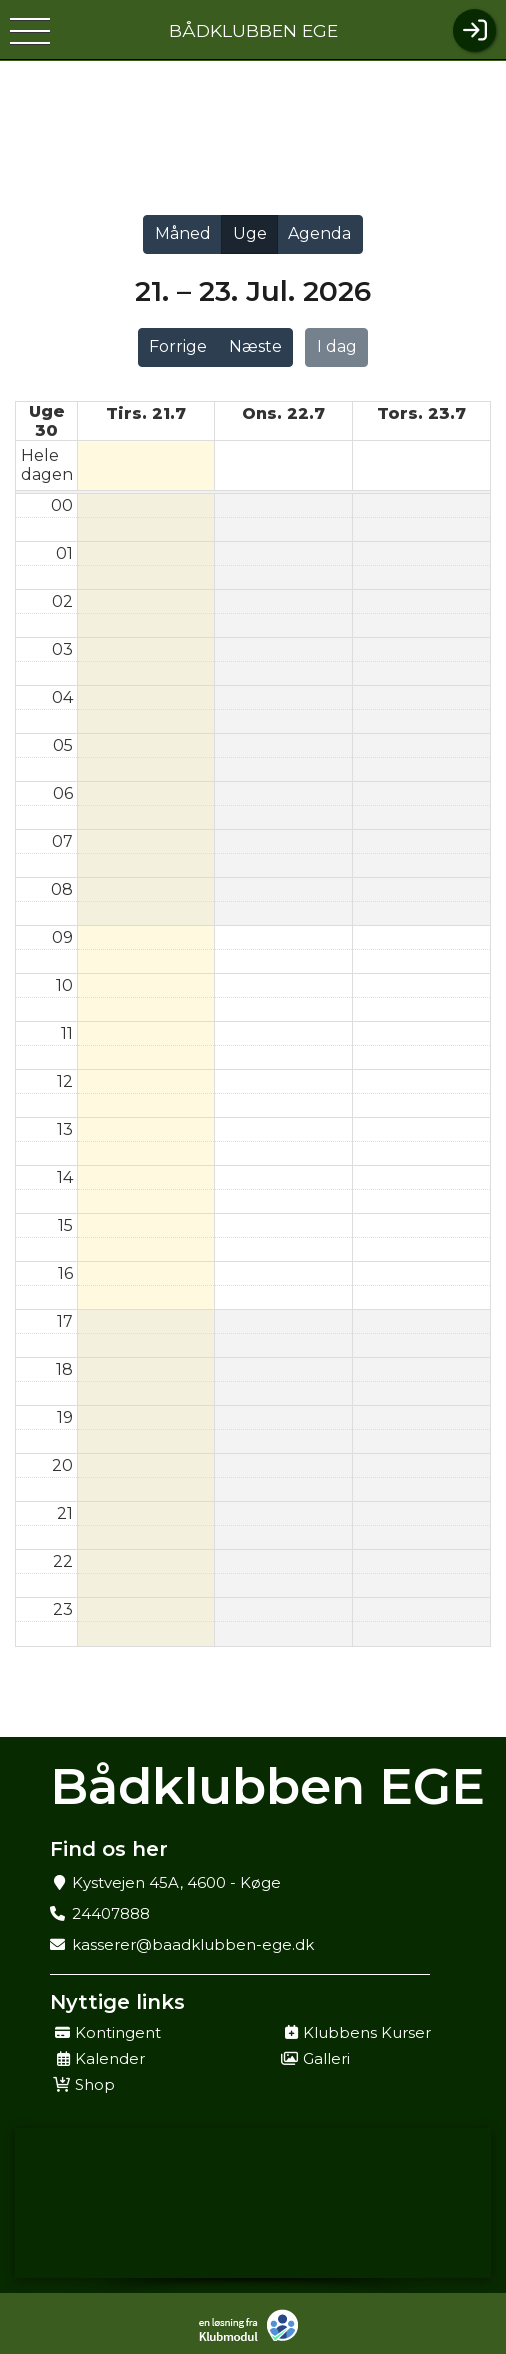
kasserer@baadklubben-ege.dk (193, 1944)
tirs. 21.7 (146, 413)
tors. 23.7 (421, 413)
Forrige (178, 346)
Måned (183, 233)
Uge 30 (47, 421)
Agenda (319, 233)
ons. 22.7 (283, 413)
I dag (337, 346)
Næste (255, 346)
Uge (250, 233)
